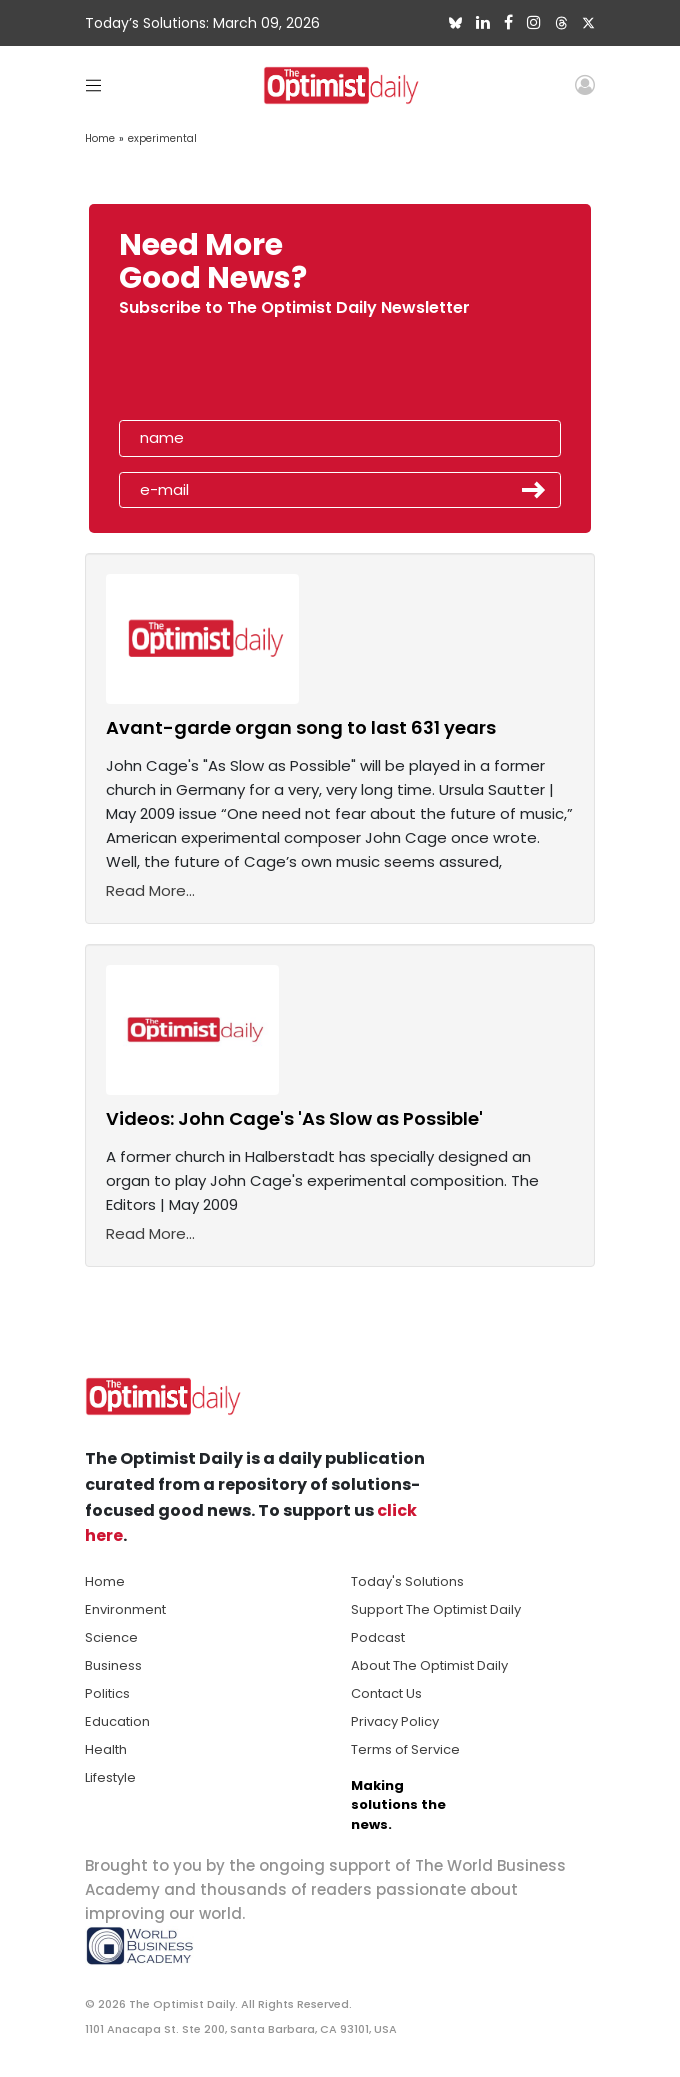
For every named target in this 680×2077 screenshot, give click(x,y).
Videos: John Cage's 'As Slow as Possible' (294, 1118)
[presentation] (234, 374)
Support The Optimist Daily (436, 1609)
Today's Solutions (407, 1581)
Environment (125, 1609)
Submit (534, 490)
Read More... (150, 890)
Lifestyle (110, 1777)
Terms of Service (405, 1749)
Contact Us (386, 1693)
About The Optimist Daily (429, 1665)
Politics (107, 1693)
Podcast (378, 1637)
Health (106, 1749)
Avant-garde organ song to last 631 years (301, 727)
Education (117, 1721)
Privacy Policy (395, 1721)
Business (113, 1665)
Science (111, 1637)
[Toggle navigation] (93, 84)
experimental (162, 138)
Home (100, 138)
